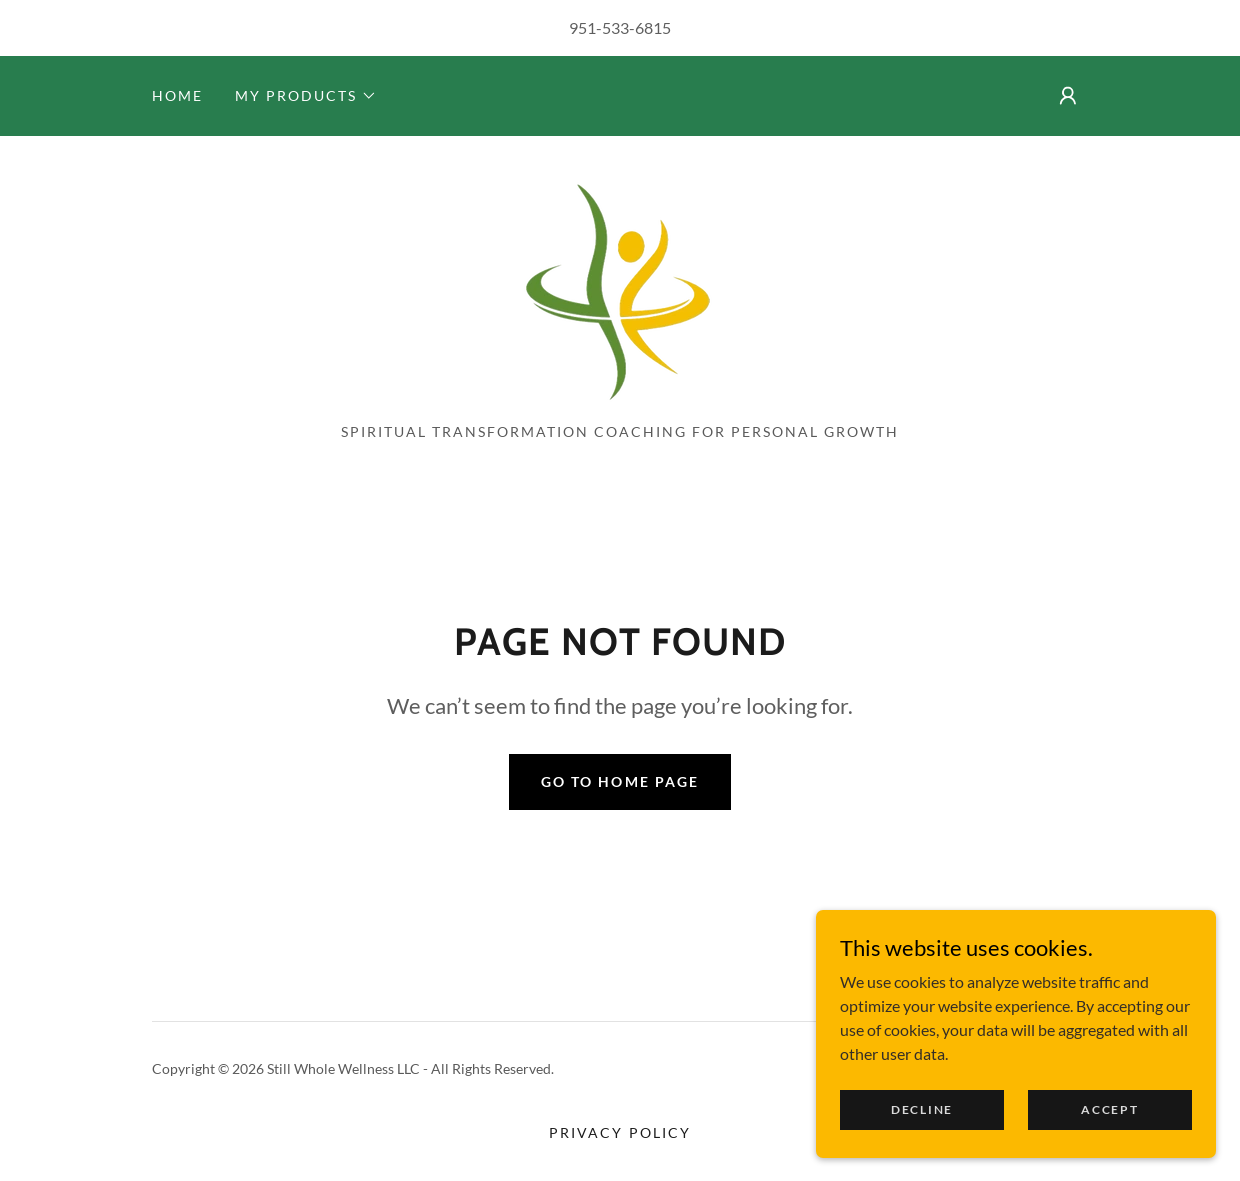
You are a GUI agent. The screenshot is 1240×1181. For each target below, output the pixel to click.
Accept (1109, 1136)
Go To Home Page (619, 781)
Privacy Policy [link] (619, 1132)
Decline (922, 1136)
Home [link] (177, 95)
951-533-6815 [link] (620, 27)
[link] (620, 285)
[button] (306, 96)
